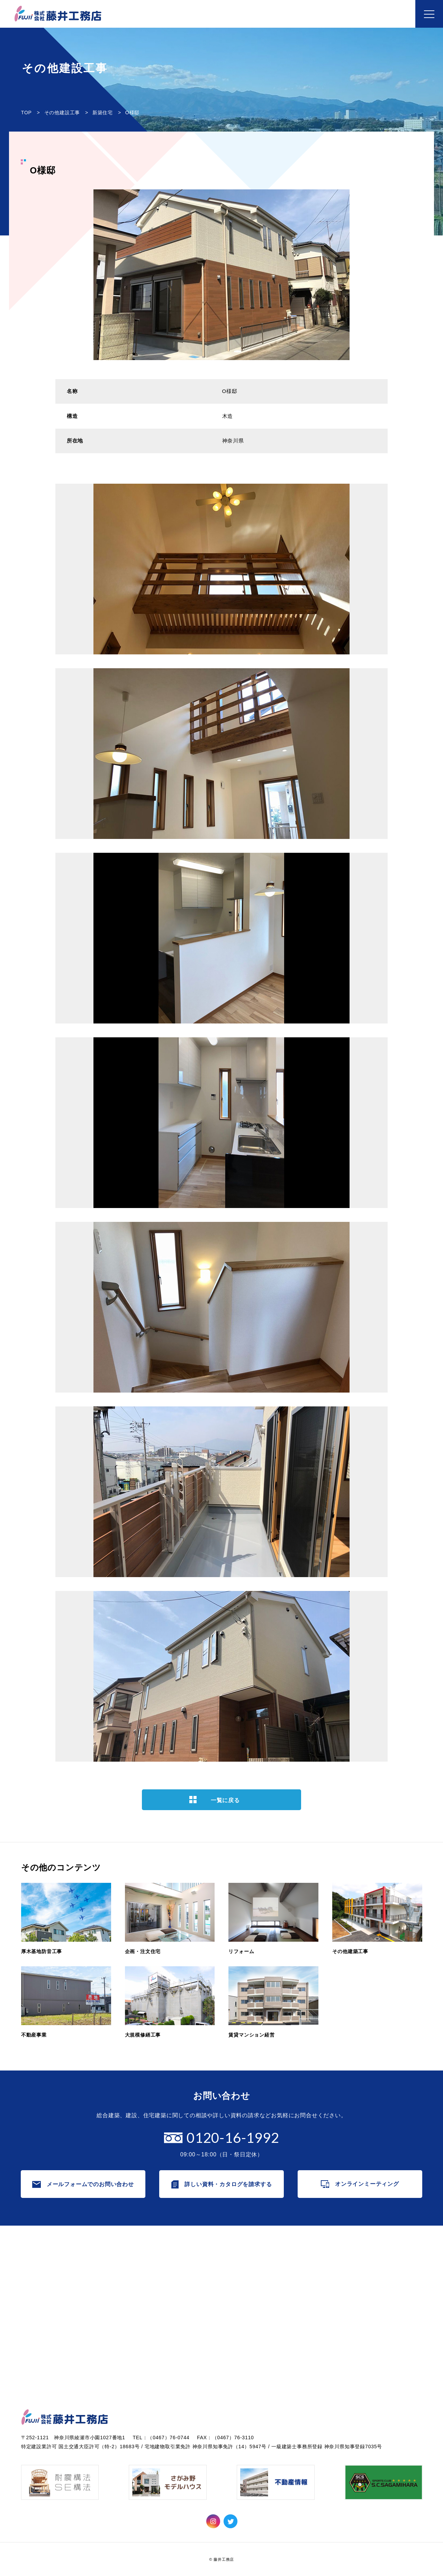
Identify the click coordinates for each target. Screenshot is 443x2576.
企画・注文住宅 (148, 2280)
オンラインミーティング (367, 2184)
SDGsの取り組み (250, 2341)
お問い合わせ (40, 2267)
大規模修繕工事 (148, 2329)
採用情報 (240, 2304)
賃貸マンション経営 (154, 2341)
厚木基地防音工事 (151, 2268)
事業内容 (134, 2253)
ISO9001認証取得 (251, 2329)
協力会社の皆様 (248, 2353)
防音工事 (340, 2292)
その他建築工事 (148, 2304)
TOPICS (340, 2280)
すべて (337, 2268)
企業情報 (235, 2253)
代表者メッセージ (251, 2268)
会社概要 (240, 2292)
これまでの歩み (248, 2280)
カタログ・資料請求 (50, 2281)
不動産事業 (142, 2316)
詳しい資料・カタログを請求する (228, 2184)
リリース (340, 2304)
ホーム (30, 2253)
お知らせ (335, 2253)
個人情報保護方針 (251, 2316)
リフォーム (142, 2292)
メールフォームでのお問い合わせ (90, 2184)
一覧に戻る (225, 1800)
